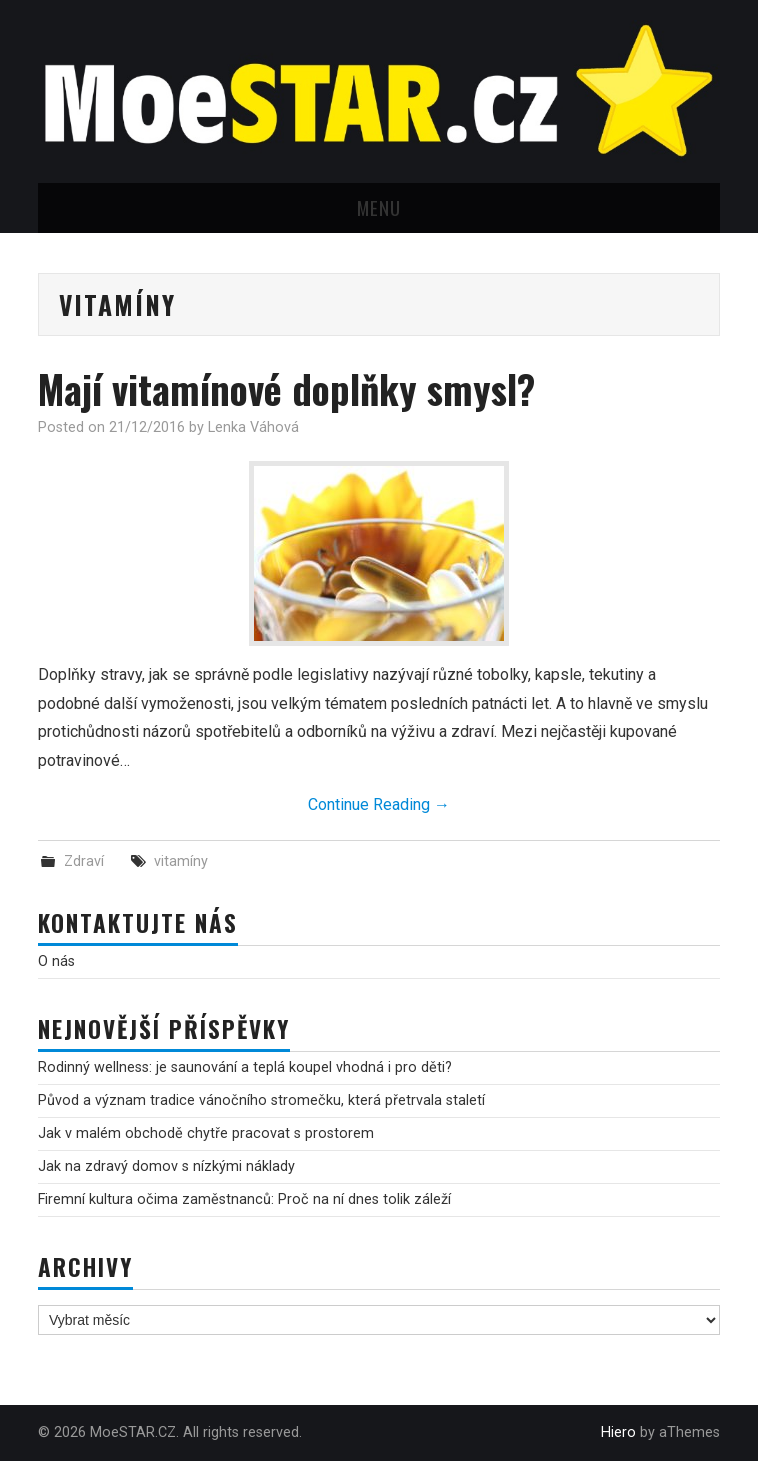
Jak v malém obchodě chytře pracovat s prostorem (206, 1133)
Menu (379, 207)
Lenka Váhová (253, 427)
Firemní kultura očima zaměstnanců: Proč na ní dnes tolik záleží (244, 1199)
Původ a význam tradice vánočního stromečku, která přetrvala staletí (261, 1100)
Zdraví (84, 861)
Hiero (618, 1432)
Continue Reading (379, 804)
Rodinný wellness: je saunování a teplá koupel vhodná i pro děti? (245, 1067)
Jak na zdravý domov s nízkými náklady (166, 1166)
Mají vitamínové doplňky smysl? (286, 388)
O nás (56, 961)
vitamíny (181, 861)
